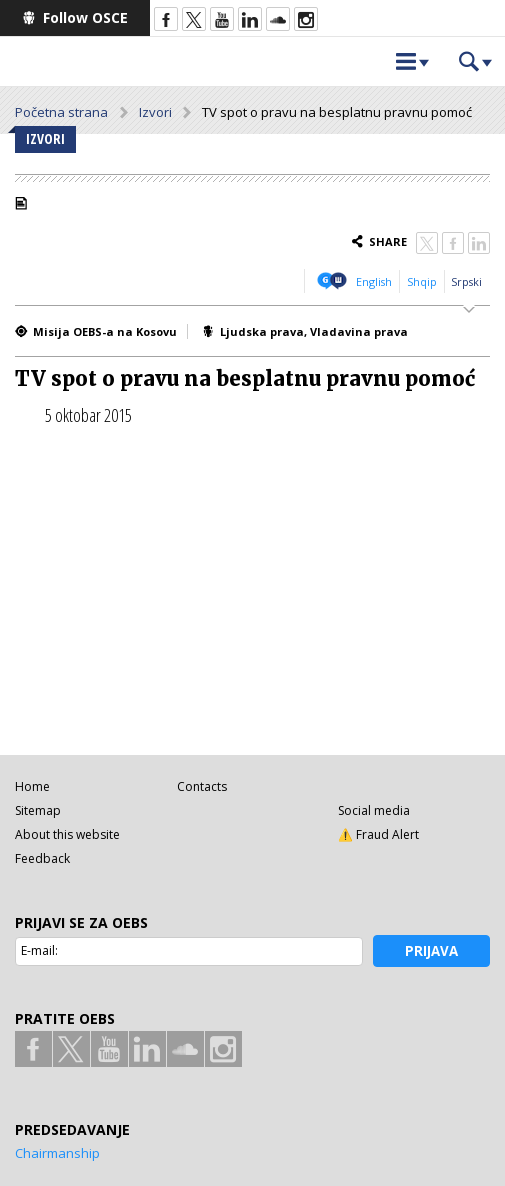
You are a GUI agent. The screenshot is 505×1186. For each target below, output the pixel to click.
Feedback (42, 858)
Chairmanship (57, 1153)
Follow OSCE (85, 17)
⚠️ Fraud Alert (378, 834)
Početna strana (61, 112)
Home (32, 786)
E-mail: (39, 950)
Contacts (202, 786)
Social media (374, 810)
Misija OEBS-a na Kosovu (105, 331)
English (374, 281)
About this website (67, 834)
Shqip (422, 281)
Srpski (466, 281)
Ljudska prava (262, 331)
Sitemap (38, 810)
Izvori (155, 112)
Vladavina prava (359, 331)
